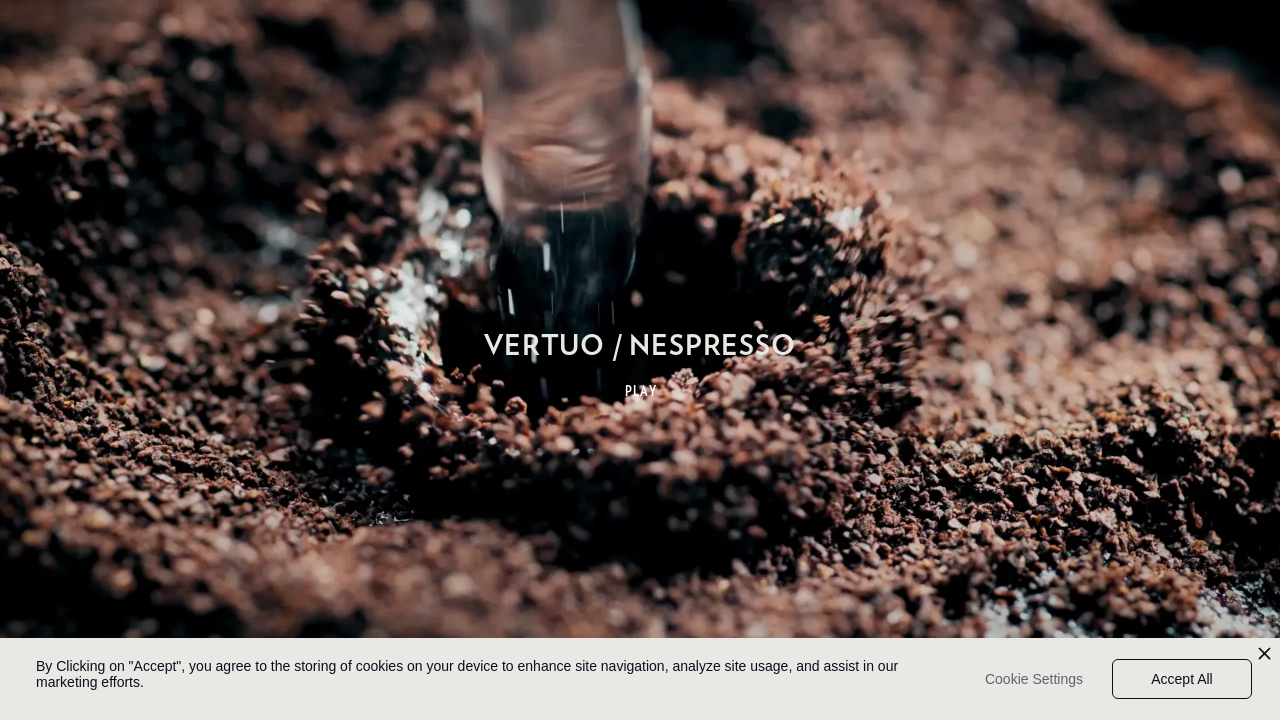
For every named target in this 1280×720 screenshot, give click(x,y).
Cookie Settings (1034, 679)
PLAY (641, 391)
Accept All (1181, 679)
